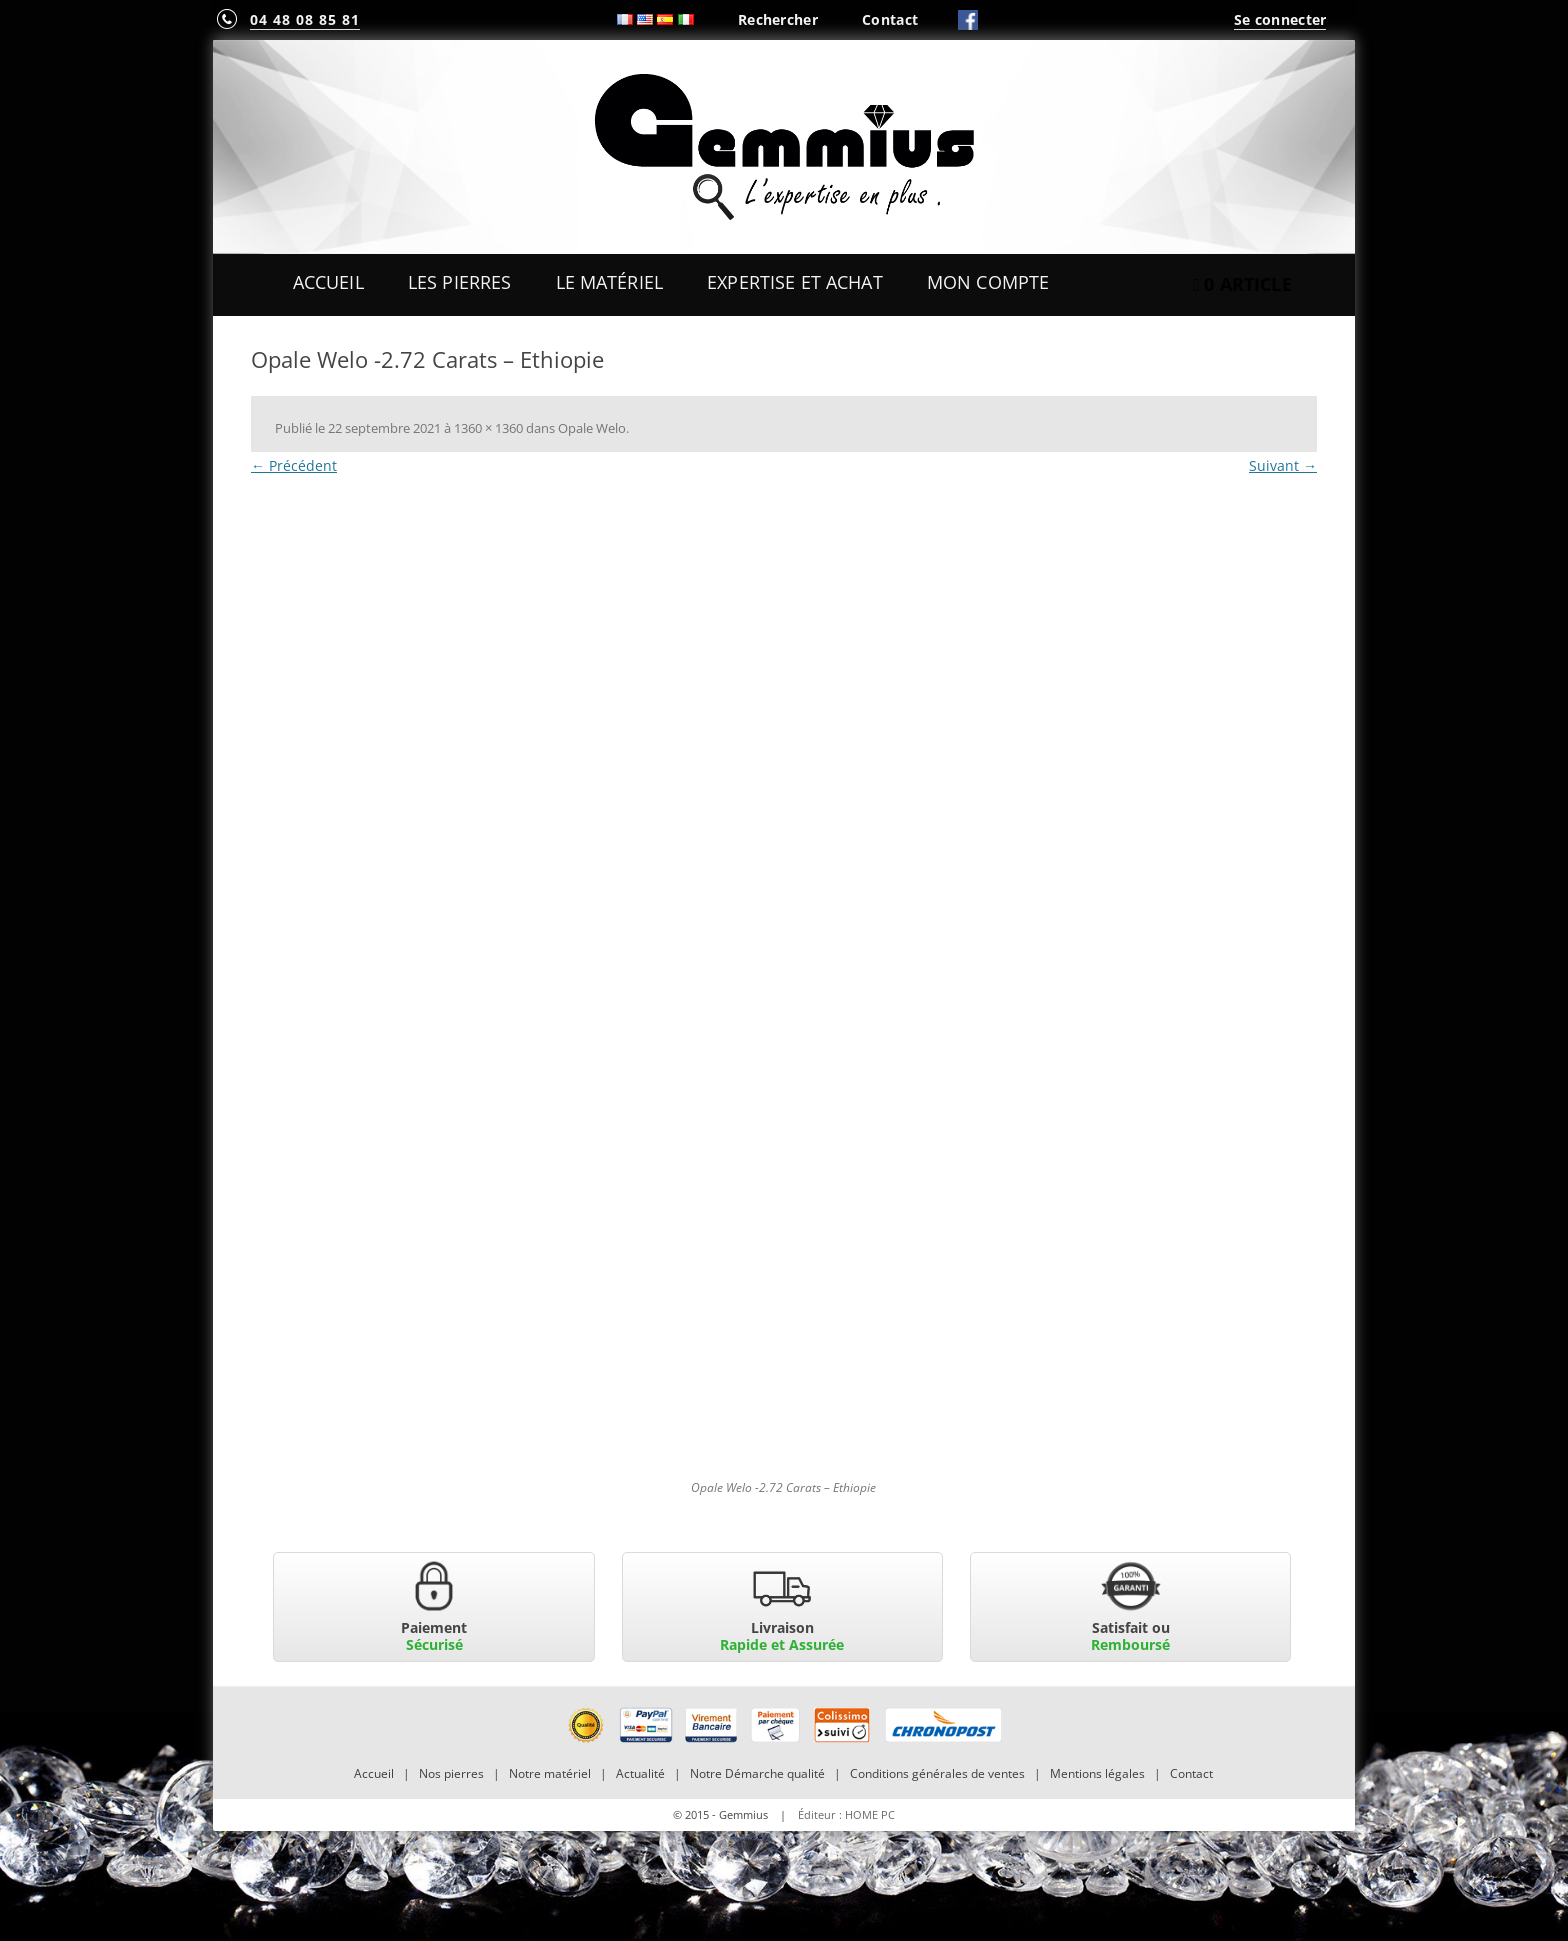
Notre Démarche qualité (757, 1773)
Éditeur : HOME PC (846, 1814)
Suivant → (1283, 465)
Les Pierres (460, 282)
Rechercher (778, 19)
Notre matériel (550, 1773)
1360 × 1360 (488, 428)
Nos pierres (451, 1773)
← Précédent (294, 465)
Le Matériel (610, 282)
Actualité (640, 1773)
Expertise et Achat (795, 282)
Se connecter (1280, 19)
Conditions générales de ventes (937, 1773)
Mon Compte (988, 282)
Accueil (328, 282)
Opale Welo (592, 428)
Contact (890, 19)
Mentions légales (1097, 1773)
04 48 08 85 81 (305, 19)
